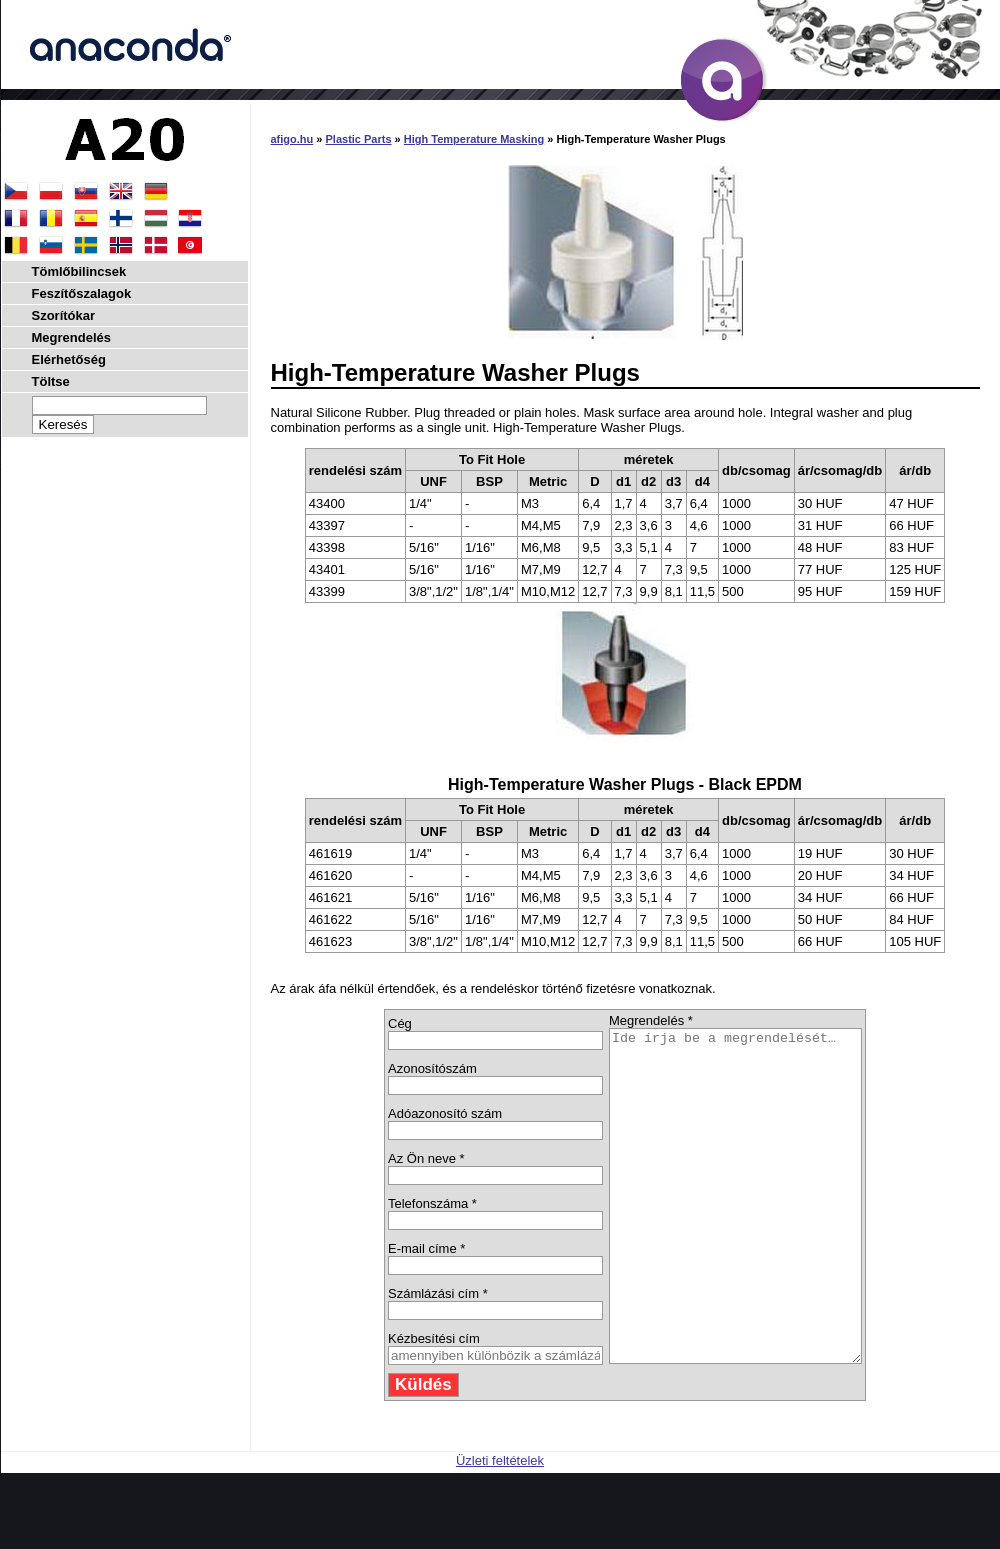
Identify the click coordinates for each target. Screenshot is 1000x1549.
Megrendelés (71, 337)
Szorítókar (64, 315)
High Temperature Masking (474, 139)
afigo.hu (292, 139)
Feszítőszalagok (82, 293)
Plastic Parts (359, 139)
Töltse (51, 381)
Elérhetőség (69, 359)
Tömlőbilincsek (79, 271)
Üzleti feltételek (500, 1526)
